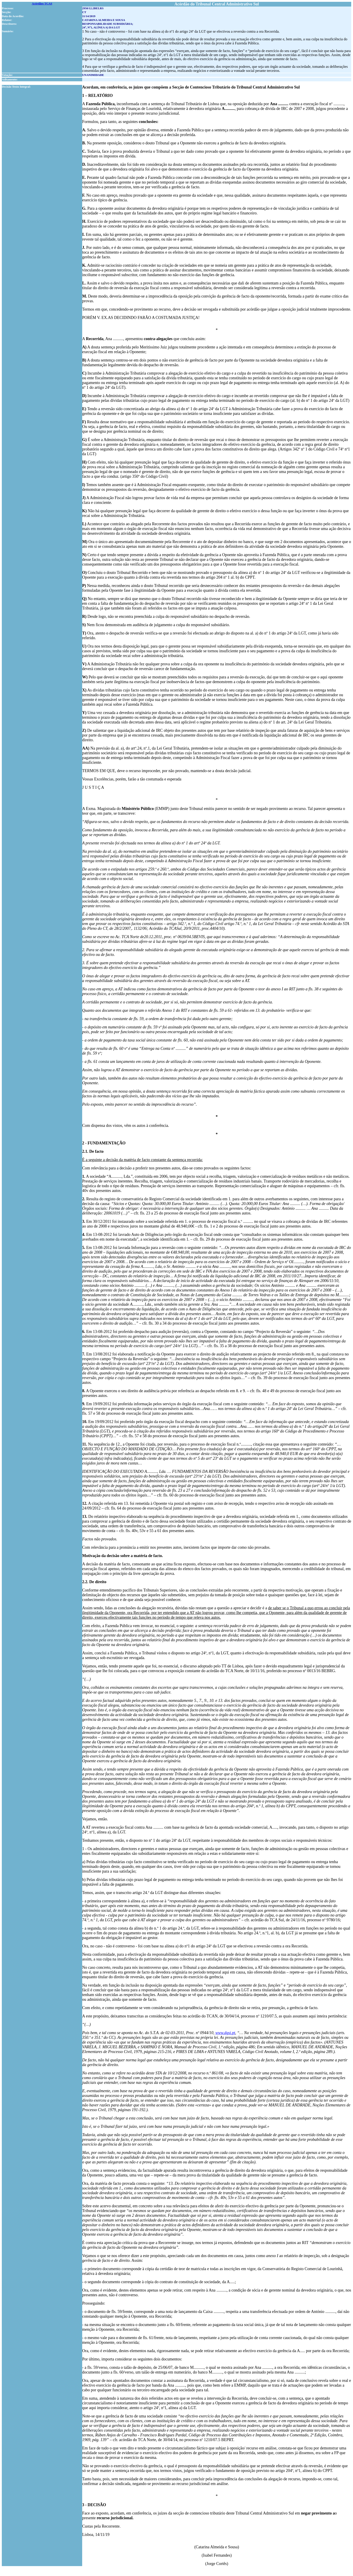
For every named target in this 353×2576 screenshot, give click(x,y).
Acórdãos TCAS (42, 3)
